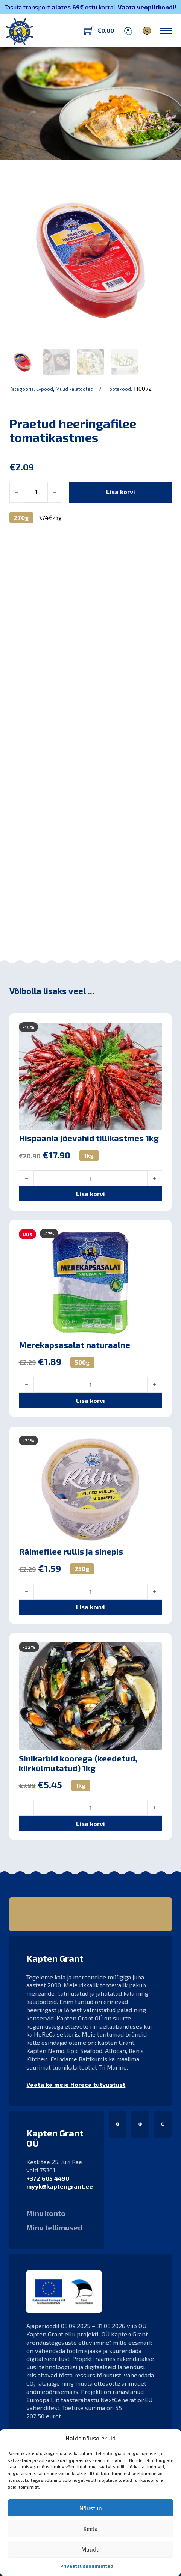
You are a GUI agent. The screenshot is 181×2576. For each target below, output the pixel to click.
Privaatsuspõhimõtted (86, 2565)
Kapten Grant (35, 149)
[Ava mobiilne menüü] (166, 31)
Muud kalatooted (74, 389)
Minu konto (45, 2213)
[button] (90, 908)
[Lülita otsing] (147, 31)
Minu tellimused (54, 2227)
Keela (91, 2528)
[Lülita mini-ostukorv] (99, 31)
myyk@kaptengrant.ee (59, 2186)
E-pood (44, 389)
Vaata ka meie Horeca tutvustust (75, 2084)
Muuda (90, 2549)
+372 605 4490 (47, 2178)
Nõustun (90, 2508)
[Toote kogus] (35, 492)
